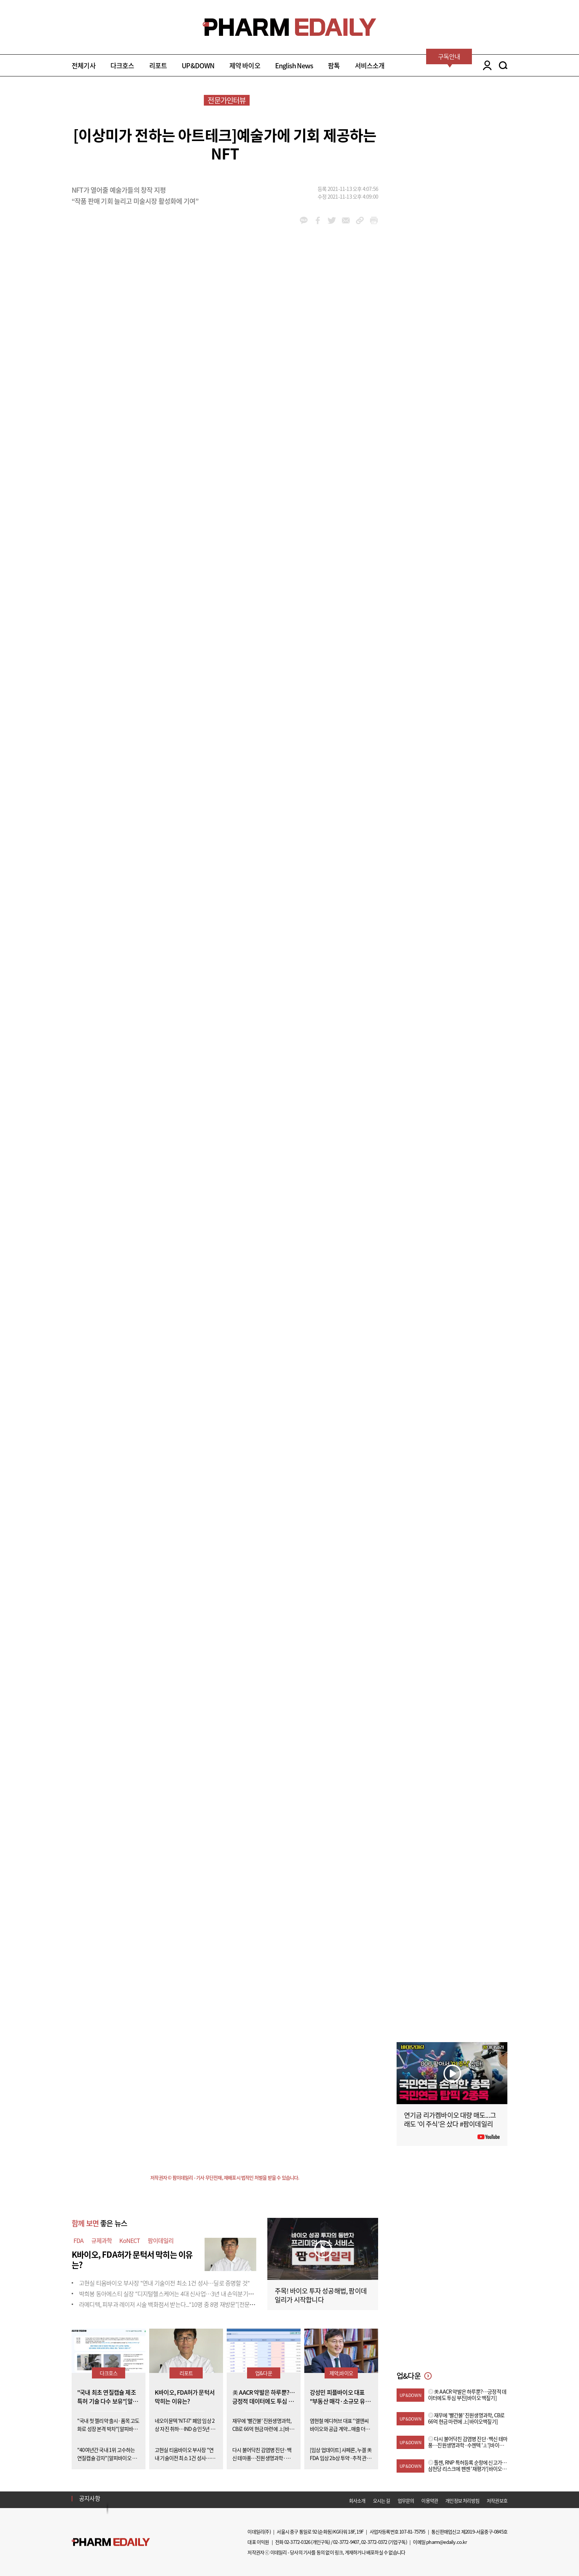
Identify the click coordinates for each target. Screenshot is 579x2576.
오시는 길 (381, 2500)
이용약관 (429, 2500)
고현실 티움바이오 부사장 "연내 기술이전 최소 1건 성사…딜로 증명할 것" (164, 2282)
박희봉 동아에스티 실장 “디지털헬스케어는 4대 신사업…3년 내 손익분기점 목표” (173, 2293)
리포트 (158, 66)
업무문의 (406, 2500)
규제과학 (101, 2240)
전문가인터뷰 (227, 100)
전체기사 (84, 66)
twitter (332, 220)
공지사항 (89, 2498)
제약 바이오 (244, 66)
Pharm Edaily (111, 2542)
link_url (360, 220)
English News (294, 66)
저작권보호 (497, 2500)
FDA (78, 2240)
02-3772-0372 (374, 2541)
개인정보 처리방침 (462, 2500)
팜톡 (334, 66)
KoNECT (129, 2240)
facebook (318, 220)
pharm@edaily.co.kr (446, 2541)
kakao (303, 220)
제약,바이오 (341, 2373)
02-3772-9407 (346, 2541)
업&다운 (263, 2373)
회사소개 (357, 2500)
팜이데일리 (161, 2240)
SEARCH (503, 65)
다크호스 (122, 66)
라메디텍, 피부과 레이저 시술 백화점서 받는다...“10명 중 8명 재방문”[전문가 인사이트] (178, 2304)
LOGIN (485, 65)
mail (346, 220)
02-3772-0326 (297, 2541)
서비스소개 (370, 66)
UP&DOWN (198, 66)
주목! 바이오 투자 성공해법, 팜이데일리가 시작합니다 (321, 2295)
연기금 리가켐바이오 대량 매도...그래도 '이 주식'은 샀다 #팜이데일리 (450, 2119)
